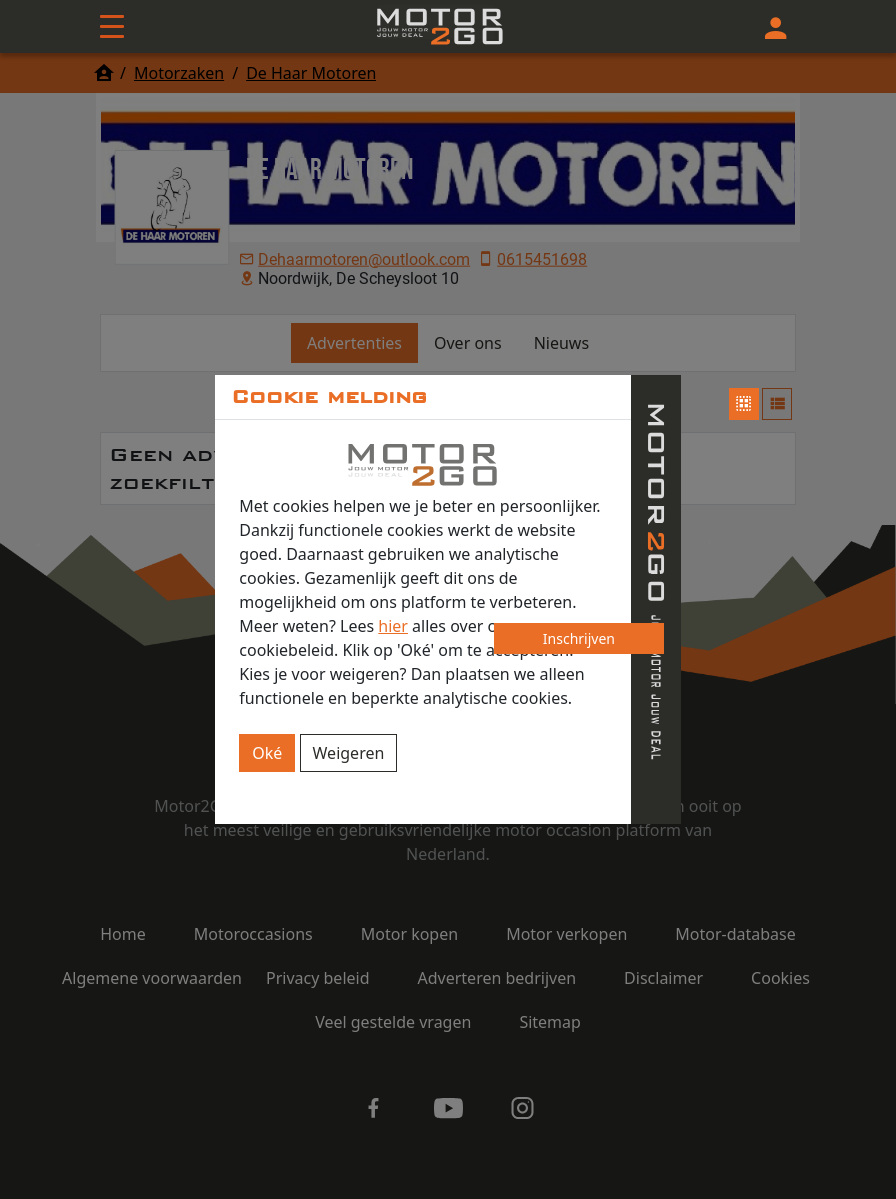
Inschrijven (579, 638)
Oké (267, 753)
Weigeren (349, 753)
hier (393, 626)
